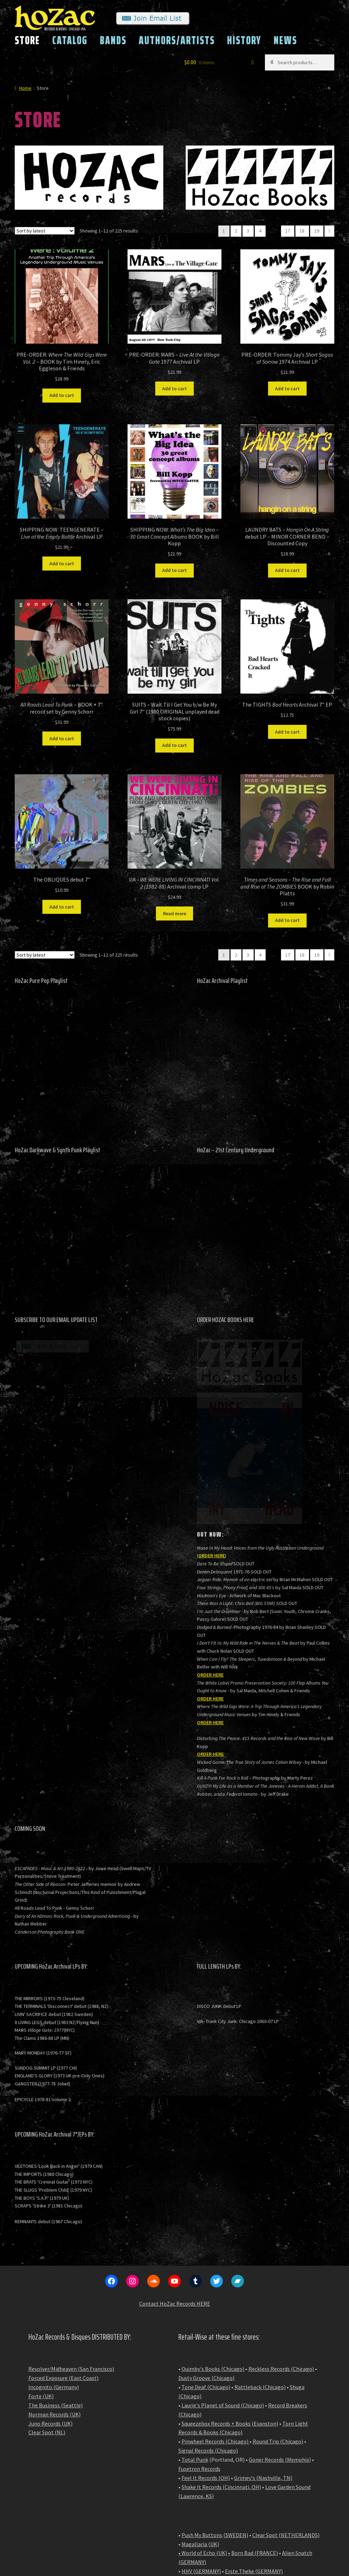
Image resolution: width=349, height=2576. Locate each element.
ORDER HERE (211, 1448)
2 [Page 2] (236, 231)
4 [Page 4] (260, 231)
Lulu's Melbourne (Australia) (215, 2473)
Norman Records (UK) (54, 2307)
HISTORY (244, 40)
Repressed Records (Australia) (217, 2500)
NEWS (285, 40)
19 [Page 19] (316, 231)
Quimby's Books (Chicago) (213, 2261)
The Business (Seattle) (55, 2298)
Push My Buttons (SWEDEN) (215, 2428)
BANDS (113, 40)
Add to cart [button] (61, 395)
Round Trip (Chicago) (278, 2334)
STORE (27, 40)
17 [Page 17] (287, 231)
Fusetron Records (199, 2361)
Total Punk (195, 2352)
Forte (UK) (41, 2289)
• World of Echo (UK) (202, 2445)
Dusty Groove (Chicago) (206, 2270)
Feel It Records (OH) (206, 2370)
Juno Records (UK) (50, 2316)
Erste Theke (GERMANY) (254, 2464)
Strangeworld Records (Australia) (221, 2482)
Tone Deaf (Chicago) (206, 2280)
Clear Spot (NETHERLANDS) (286, 2428)
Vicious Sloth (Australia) (210, 2491)
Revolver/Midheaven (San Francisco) (71, 2261)
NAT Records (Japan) (207, 2509)
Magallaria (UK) (200, 2437)
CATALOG (70, 40)
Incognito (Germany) (53, 2280)
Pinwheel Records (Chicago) (215, 2334)
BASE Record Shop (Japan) (267, 2509)
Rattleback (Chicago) (260, 2280)
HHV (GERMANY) (201, 2464)
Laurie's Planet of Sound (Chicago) (223, 2298)
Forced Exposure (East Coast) (63, 2270)
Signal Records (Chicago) (208, 2343)
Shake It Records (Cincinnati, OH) (221, 2379)
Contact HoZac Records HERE (174, 2196)
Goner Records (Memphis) (280, 2352)
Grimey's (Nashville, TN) (263, 2370)
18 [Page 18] (302, 231)
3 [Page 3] (248, 231)
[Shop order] (45, 231)
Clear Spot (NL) (46, 2325)
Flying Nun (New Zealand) (212, 2518)
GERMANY (192, 2455)
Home (25, 88)
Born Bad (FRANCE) (254, 2445)
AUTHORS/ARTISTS (177, 40)
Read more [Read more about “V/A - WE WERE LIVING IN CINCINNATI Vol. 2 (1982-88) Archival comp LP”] (174, 913)
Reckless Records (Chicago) (281, 2261)
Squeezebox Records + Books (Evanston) (230, 2316)
